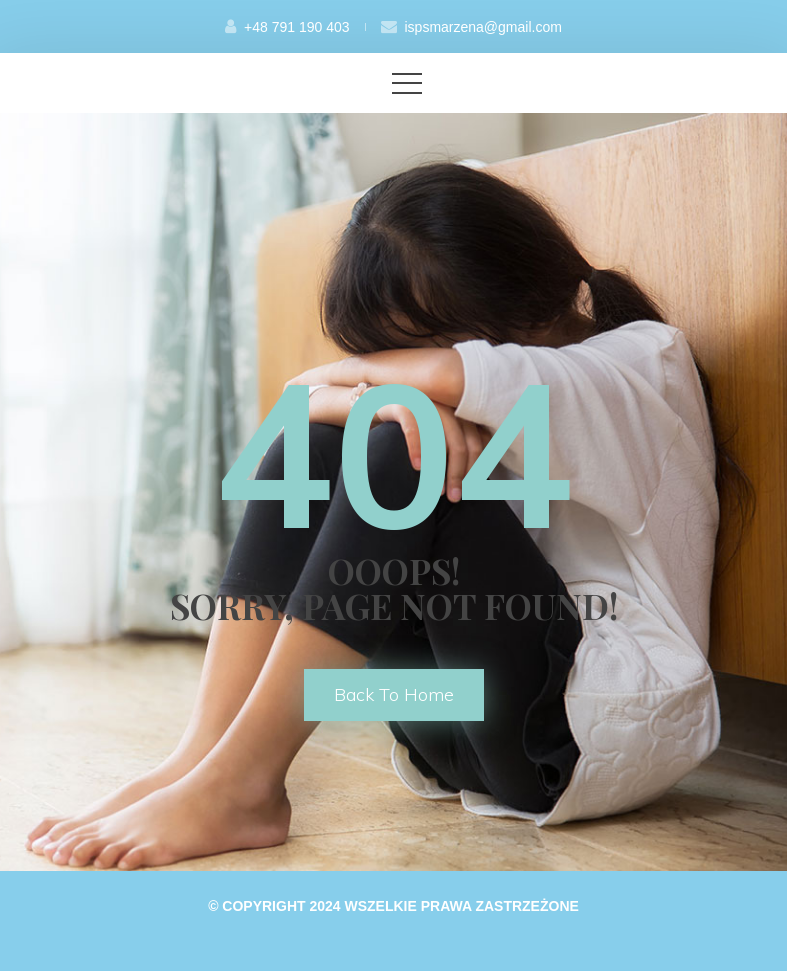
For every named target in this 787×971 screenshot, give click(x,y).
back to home (394, 694)
